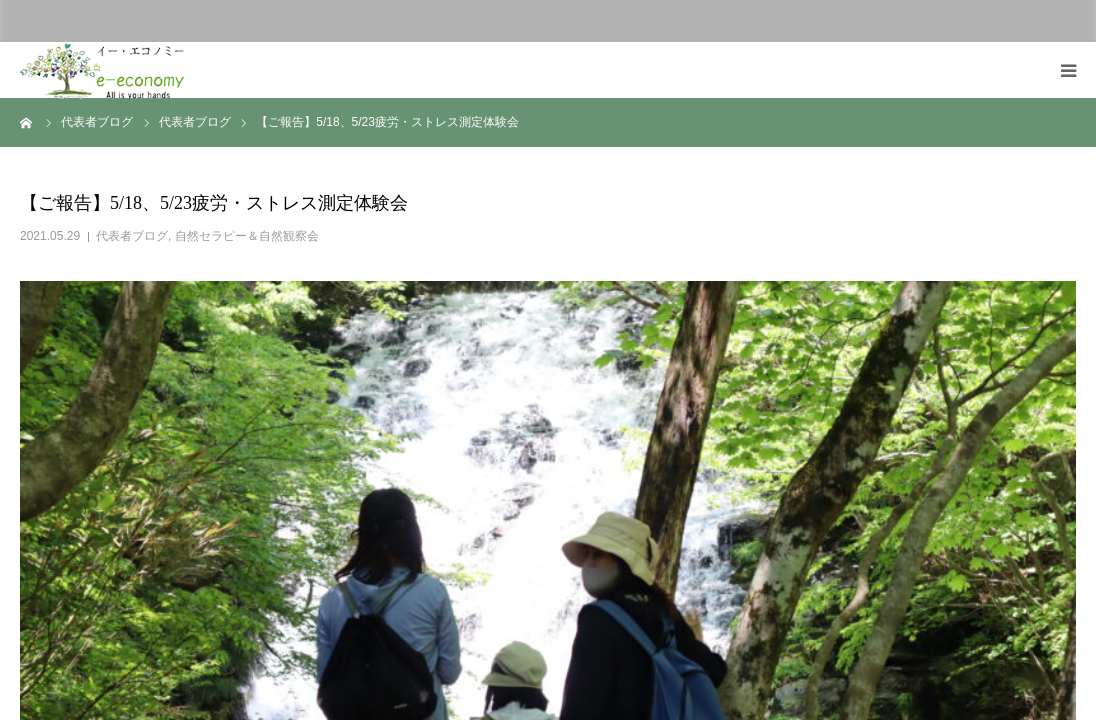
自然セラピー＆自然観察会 (247, 236)
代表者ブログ (132, 236)
